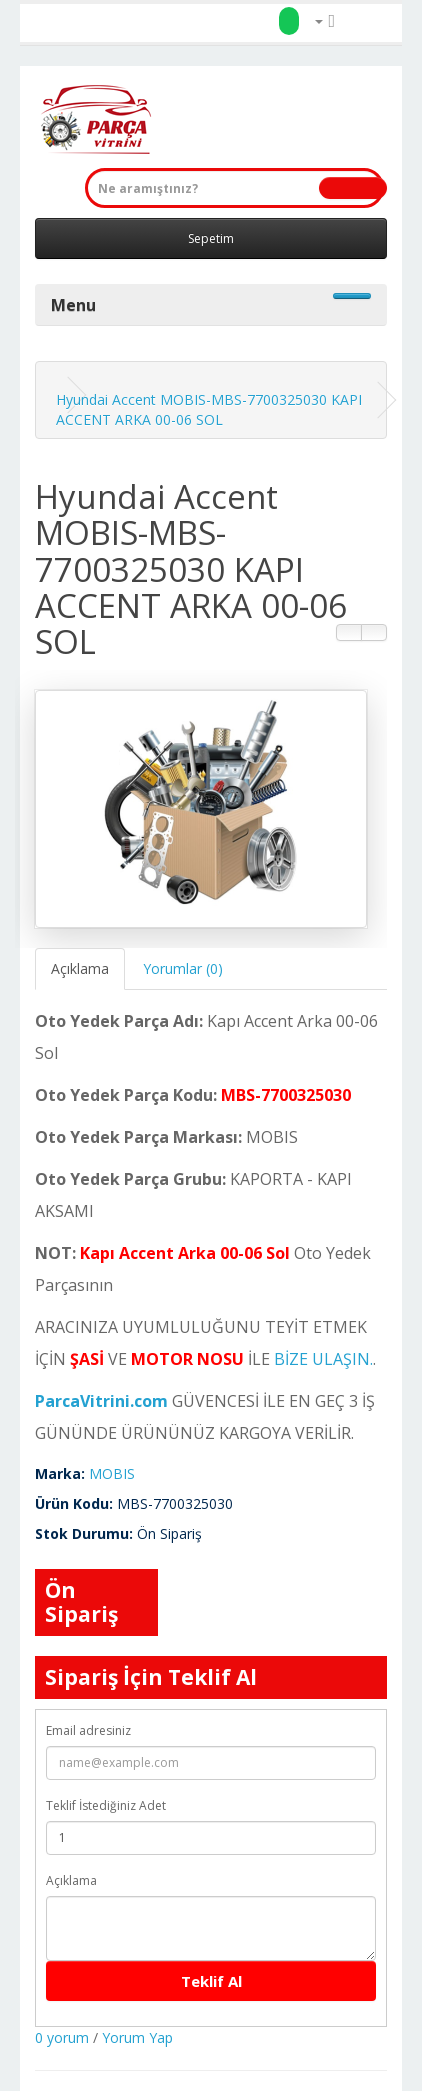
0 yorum (62, 2037)
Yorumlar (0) (183, 968)
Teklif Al (211, 1981)
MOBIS (112, 1473)
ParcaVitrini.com (101, 1401)
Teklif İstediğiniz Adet (106, 1805)
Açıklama (80, 968)
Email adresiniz (88, 1730)
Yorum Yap (137, 2037)
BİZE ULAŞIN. (323, 1359)
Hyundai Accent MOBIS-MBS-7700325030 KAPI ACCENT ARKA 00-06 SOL (209, 409)
